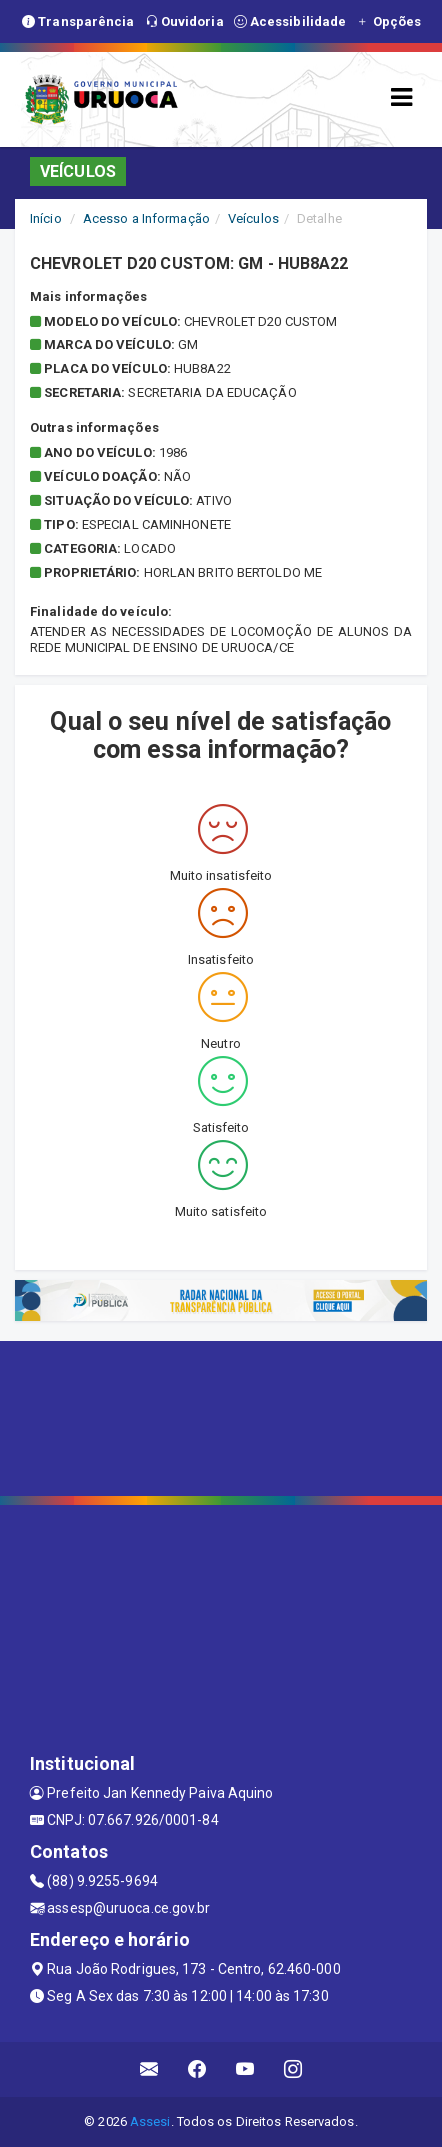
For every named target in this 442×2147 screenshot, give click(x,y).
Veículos (253, 218)
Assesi (150, 2121)
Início (46, 218)
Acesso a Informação (146, 218)
